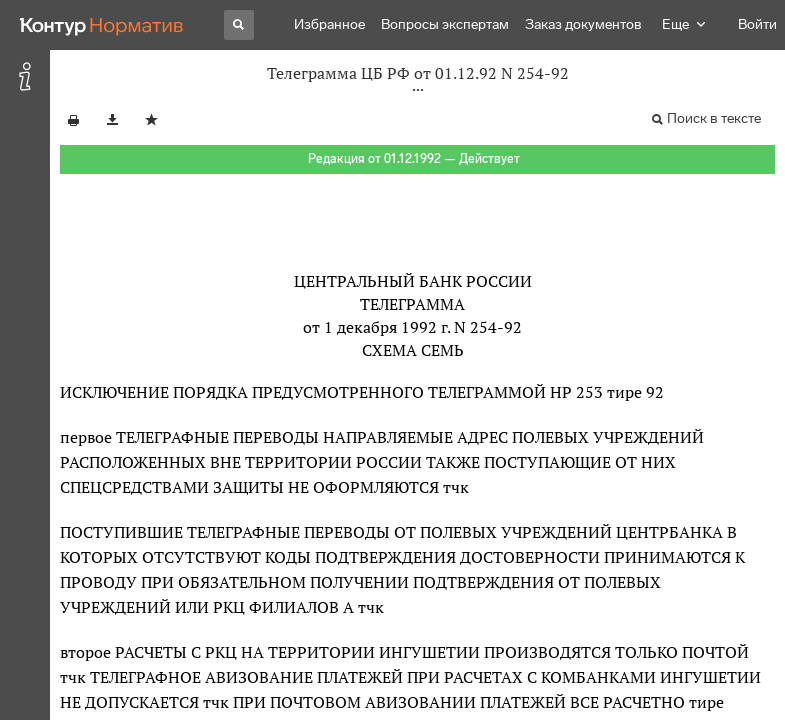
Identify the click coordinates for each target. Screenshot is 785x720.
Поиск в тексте (714, 118)
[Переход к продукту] (102, 25)
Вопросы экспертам (445, 24)
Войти (757, 24)
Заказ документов (583, 24)
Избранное (329, 24)
